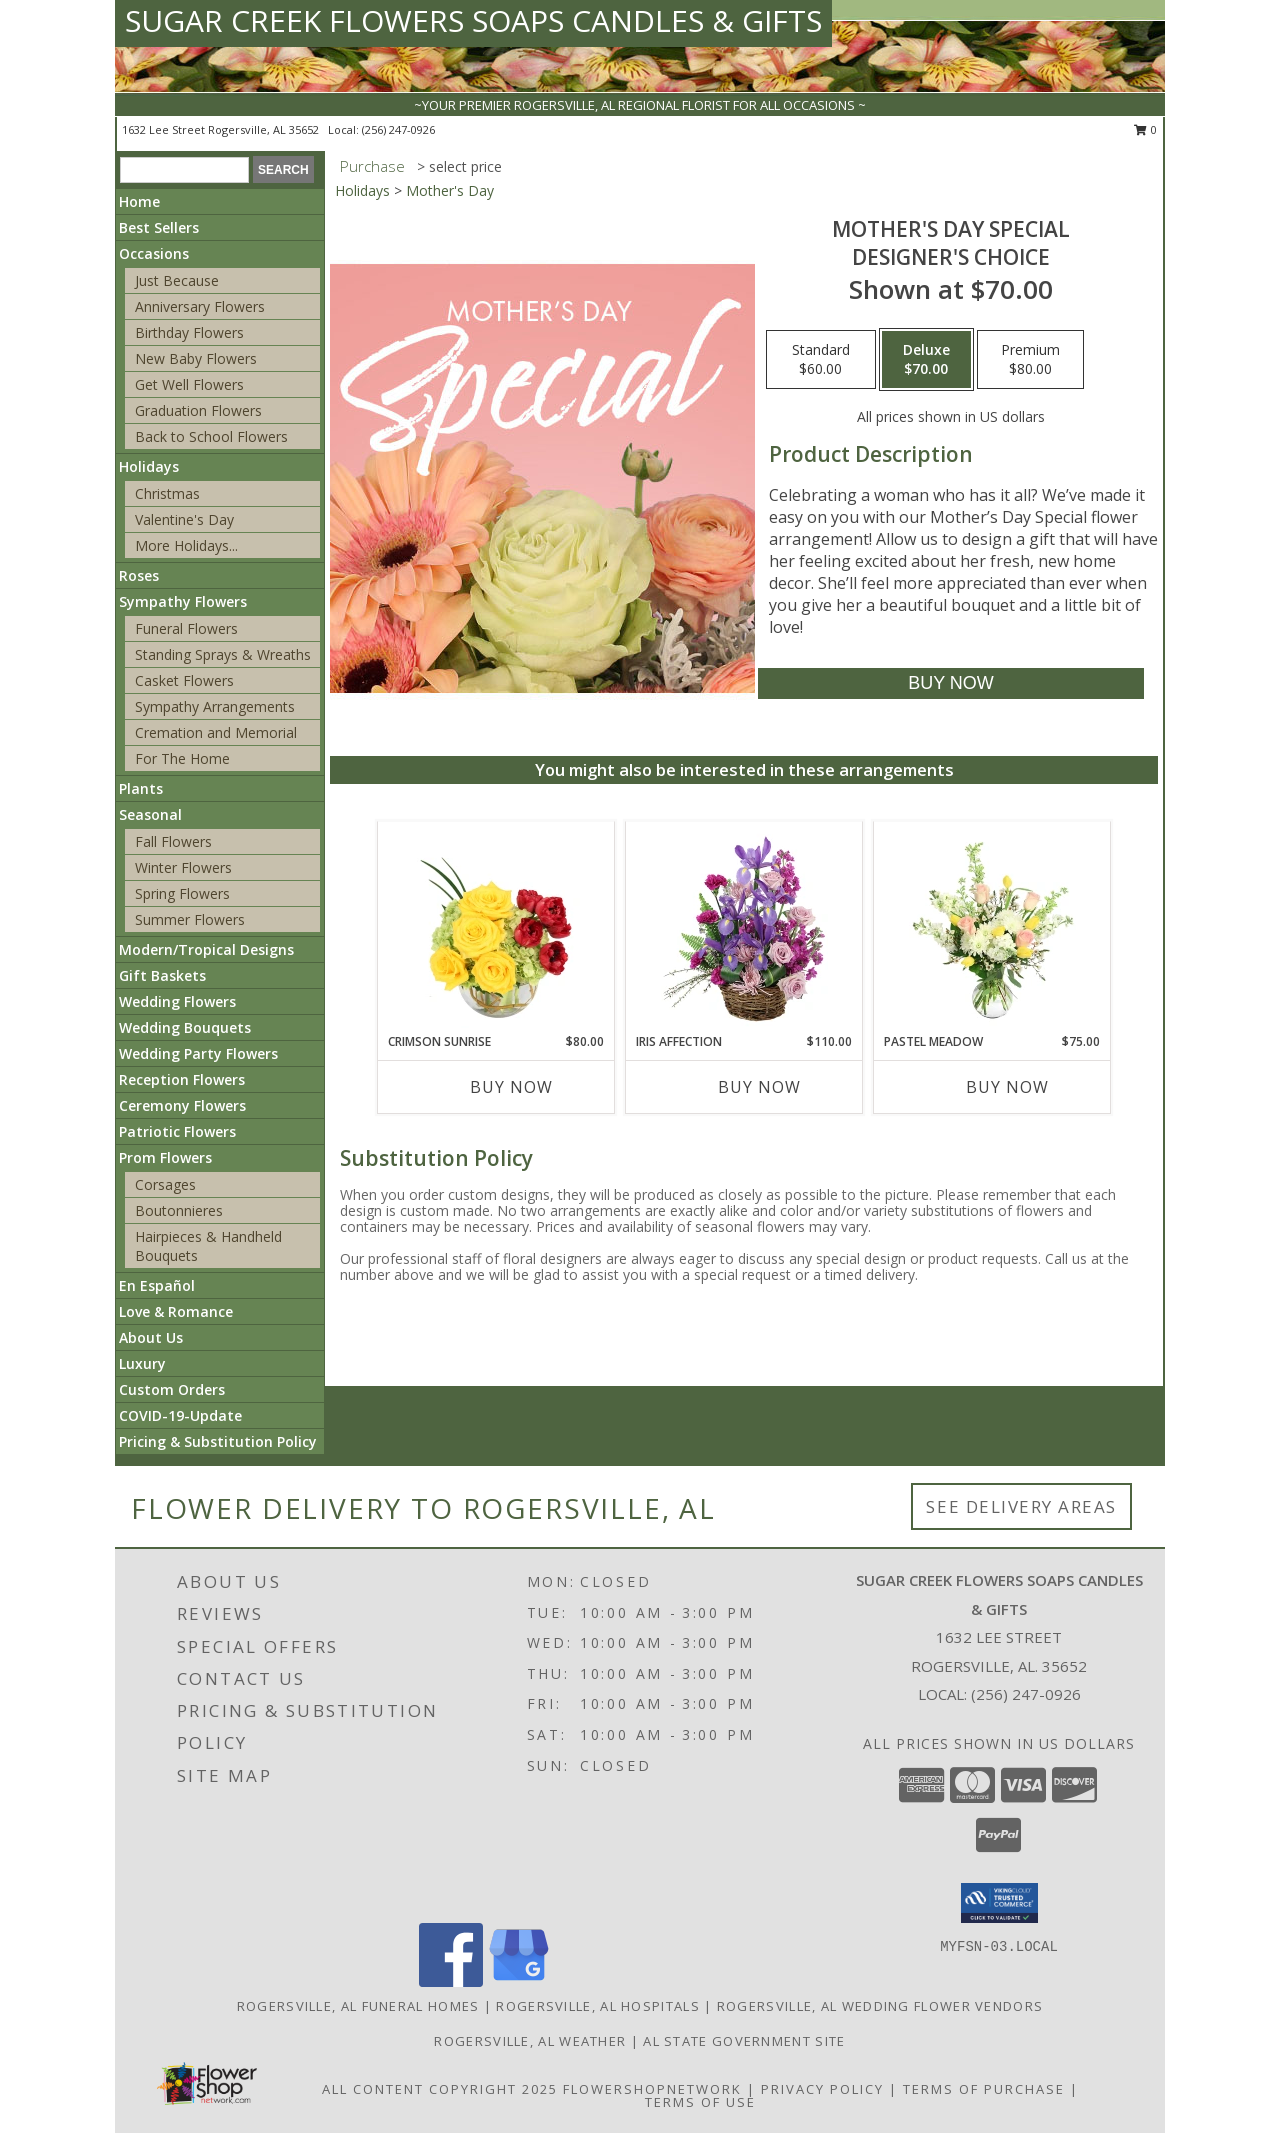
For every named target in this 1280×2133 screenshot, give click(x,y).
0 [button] (1145, 129)
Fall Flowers (173, 841)
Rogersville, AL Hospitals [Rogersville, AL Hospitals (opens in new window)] (598, 2006)
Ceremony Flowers (182, 1105)
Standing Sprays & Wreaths (223, 654)
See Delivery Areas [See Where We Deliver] (1021, 1506)
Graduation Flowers (198, 410)
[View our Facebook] (451, 1981)
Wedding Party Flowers (198, 1053)
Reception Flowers (182, 1079)
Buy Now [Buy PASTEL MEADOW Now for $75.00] (1007, 1087)
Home (139, 201)
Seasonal (150, 814)
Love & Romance (176, 1311)
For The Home (182, 758)
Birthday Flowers (189, 332)
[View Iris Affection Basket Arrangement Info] (744, 927)
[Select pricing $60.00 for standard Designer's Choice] (821, 360)
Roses (139, 575)
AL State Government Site (744, 2041)
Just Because (177, 280)
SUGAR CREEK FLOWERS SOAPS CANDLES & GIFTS (473, 20)
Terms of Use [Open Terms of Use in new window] (700, 2102)
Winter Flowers (183, 867)
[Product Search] (184, 170)
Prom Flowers (165, 1157)
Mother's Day (450, 190)
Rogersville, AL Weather (530, 2041)
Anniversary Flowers (200, 306)
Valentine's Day (184, 519)
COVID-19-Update (180, 1415)
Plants (141, 788)
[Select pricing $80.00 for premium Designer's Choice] (1030, 360)
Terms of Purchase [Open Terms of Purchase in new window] (984, 2089)
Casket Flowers (184, 680)
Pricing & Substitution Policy (218, 1441)
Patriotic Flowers (177, 1131)
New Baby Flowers (196, 358)
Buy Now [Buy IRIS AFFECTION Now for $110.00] (759, 1087)
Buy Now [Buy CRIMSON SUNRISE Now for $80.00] (511, 1087)
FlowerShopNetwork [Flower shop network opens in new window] (652, 2089)
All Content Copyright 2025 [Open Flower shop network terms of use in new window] (440, 2089)
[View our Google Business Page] (519, 1981)
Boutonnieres (179, 1210)
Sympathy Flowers (183, 601)
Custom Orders (172, 1389)
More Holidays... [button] (186, 545)
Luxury (142, 1363)
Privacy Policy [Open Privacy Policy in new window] (822, 2089)
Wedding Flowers (177, 1001)
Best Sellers (159, 227)
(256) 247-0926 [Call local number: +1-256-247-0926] (398, 129)
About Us (151, 1337)
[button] (999, 1903)
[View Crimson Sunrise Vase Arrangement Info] (496, 927)
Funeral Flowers (186, 628)
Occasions (154, 253)
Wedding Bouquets (185, 1027)
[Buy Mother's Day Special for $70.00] (950, 683)
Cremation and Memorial (216, 732)
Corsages (165, 1184)
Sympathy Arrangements (215, 706)
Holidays (149, 466)
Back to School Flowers (211, 436)
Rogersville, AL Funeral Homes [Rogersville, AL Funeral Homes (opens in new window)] (358, 2006)
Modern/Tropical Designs (206, 949)
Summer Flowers (190, 919)
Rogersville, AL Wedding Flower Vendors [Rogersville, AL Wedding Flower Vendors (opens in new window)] (880, 2006)
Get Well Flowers (189, 384)
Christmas (167, 493)
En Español (157, 1285)
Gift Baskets (162, 975)
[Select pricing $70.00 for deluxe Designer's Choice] (926, 360)
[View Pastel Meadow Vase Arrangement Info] (992, 927)
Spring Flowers (182, 893)
